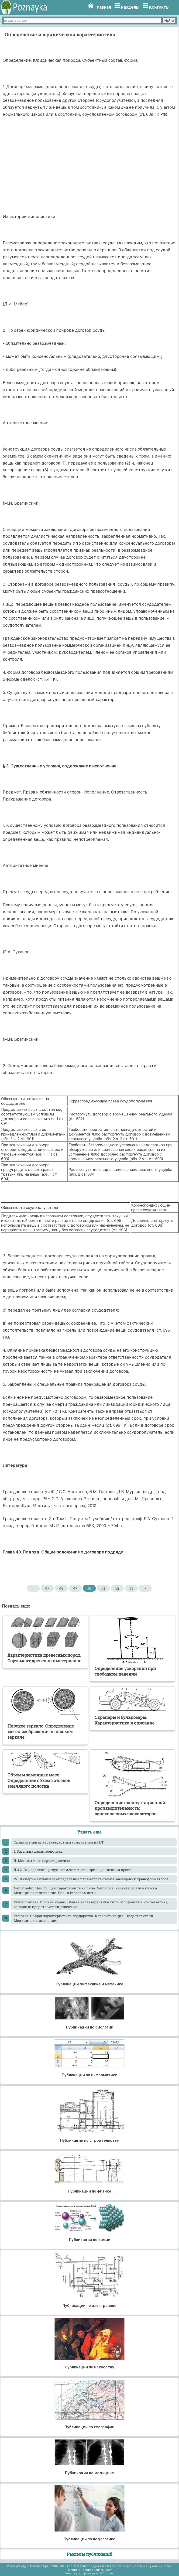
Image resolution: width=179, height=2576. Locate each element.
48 (61, 1588)
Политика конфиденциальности (89, 2570)
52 (117, 1588)
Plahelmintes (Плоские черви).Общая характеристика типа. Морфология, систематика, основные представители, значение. (91, 1904)
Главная (102, 7)
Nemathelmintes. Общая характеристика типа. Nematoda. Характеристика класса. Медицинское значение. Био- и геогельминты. (86, 1890)
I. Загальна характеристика (38, 1851)
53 (131, 1588)
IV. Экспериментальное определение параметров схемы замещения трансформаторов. (91, 1879)
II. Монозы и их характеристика (42, 1860)
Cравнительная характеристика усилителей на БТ (58, 1842)
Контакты (159, 7)
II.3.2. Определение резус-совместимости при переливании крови (72, 1869)
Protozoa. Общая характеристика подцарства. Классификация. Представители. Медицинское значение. (84, 1918)
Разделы (130, 7)
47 (47, 1588)
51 (103, 1588)
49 (75, 1588)
